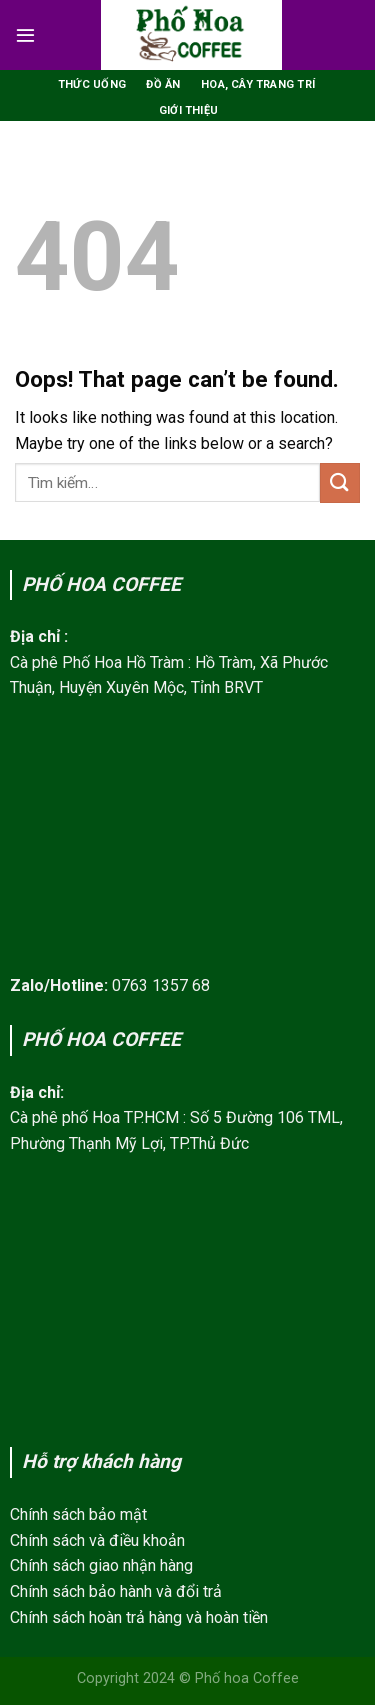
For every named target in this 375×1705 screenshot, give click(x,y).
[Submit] (340, 482)
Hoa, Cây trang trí (258, 84)
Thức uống (92, 84)
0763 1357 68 (161, 985)
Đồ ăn (163, 84)
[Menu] (25, 34)
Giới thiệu (188, 110)
